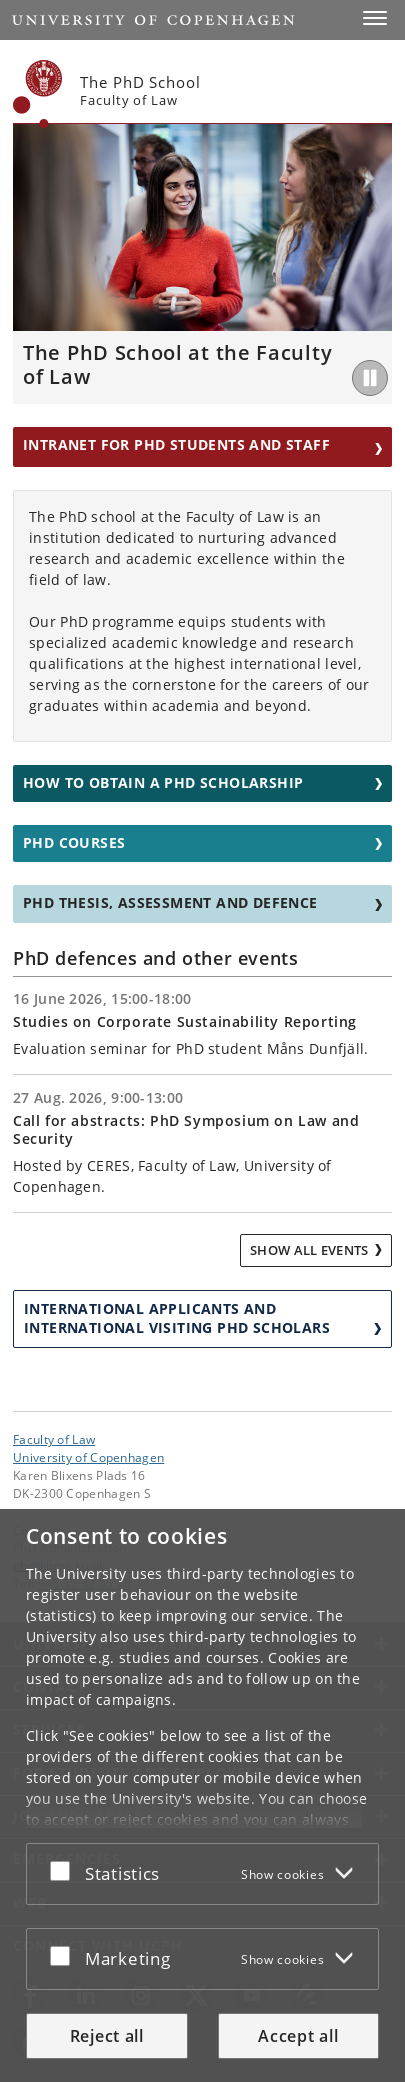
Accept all (298, 2036)
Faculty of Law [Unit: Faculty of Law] (54, 1439)
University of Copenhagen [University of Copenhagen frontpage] (88, 1457)
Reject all (107, 2036)
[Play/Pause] (370, 378)
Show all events (309, 1250)
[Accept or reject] (65, 1870)
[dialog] (202, 1795)
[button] (375, 18)
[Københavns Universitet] (38, 94)
